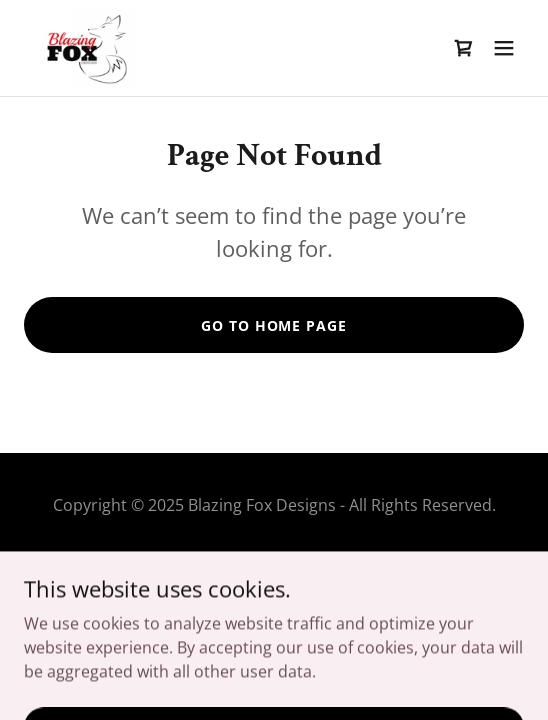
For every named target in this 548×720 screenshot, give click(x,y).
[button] (504, 48)
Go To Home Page (273, 325)
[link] (85, 48)
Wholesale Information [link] (274, 564)
